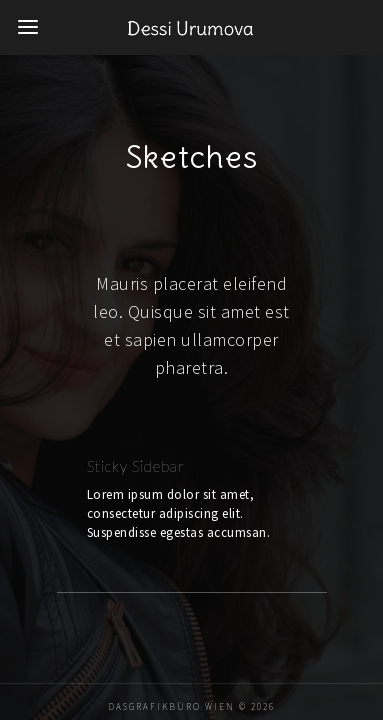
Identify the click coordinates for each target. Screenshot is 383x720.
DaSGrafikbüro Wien (171, 663)
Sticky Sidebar (98, 442)
